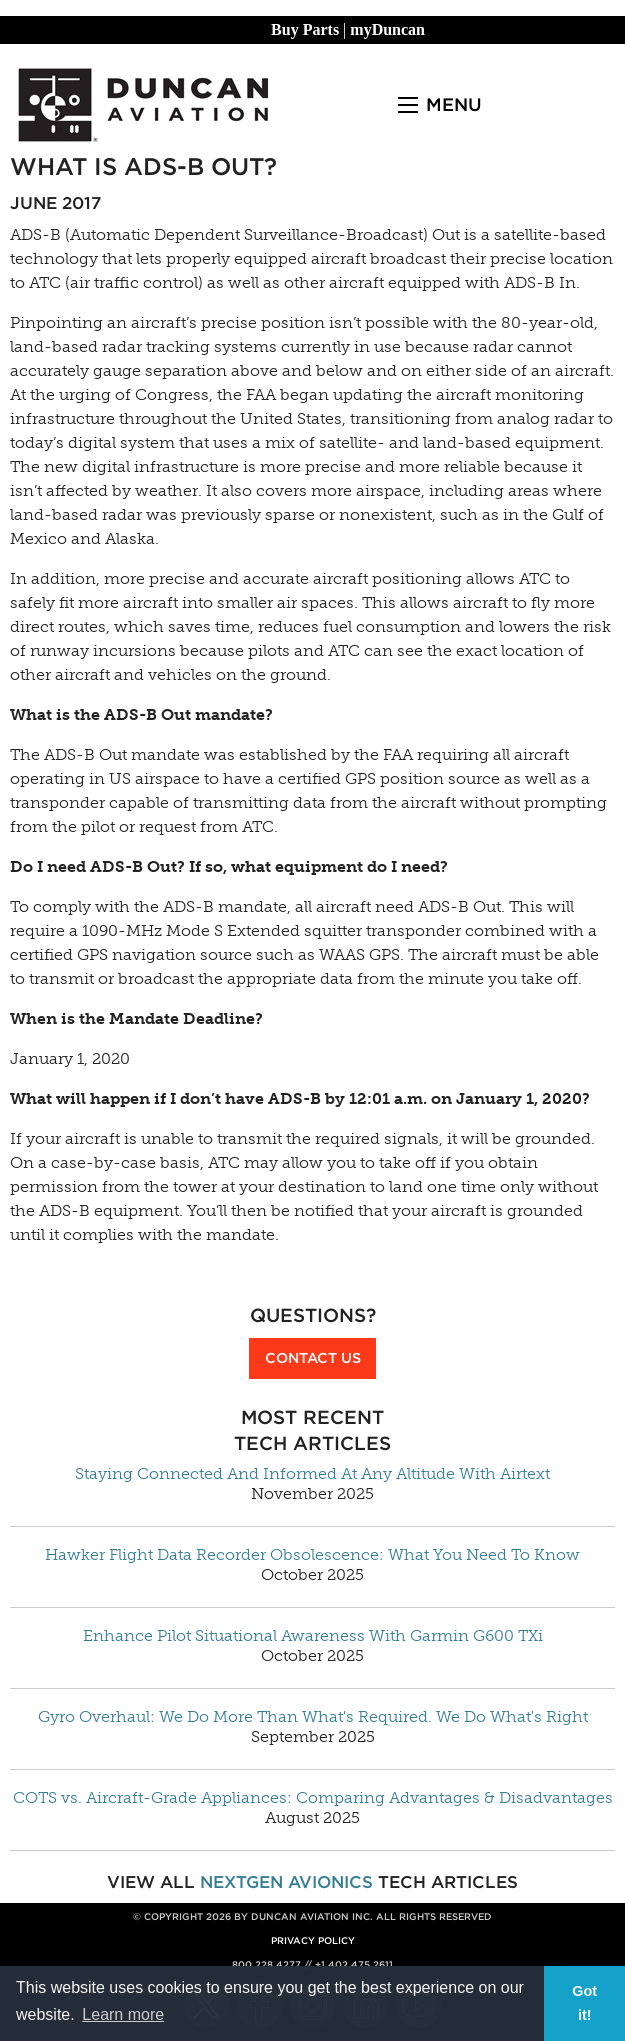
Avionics (330, 1882)
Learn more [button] (123, 2014)
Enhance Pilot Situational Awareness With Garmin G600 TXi (313, 1636)
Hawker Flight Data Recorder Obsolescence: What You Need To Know (312, 1555)
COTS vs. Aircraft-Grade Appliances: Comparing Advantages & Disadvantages (313, 1798)
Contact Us (313, 1357)
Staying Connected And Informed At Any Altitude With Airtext (312, 1474)
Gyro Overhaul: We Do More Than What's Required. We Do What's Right (313, 1717)
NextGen (241, 1882)
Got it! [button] (584, 2003)
